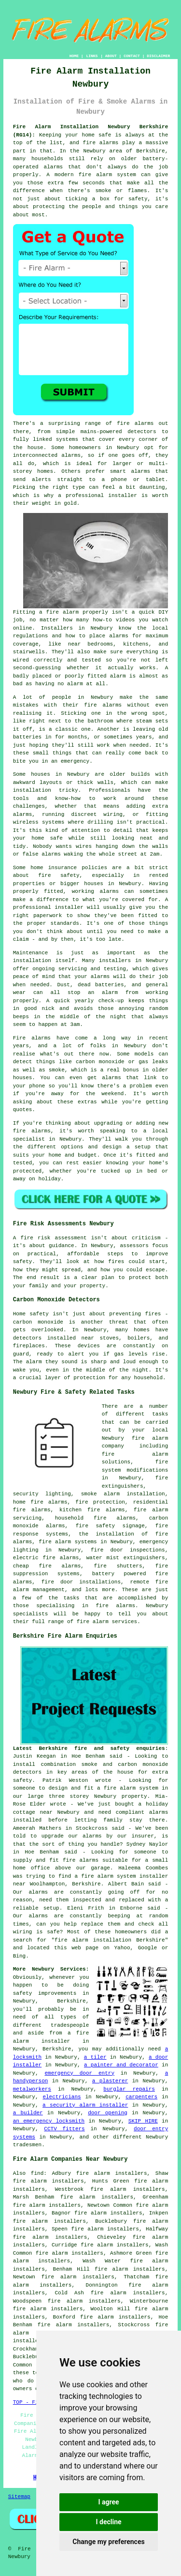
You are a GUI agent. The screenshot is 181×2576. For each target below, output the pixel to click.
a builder (28, 2113)
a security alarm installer (85, 2105)
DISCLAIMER (158, 56)
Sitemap (19, 2497)
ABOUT (111, 56)
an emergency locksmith (48, 2121)
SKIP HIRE (143, 2121)
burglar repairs (129, 2089)
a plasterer (110, 2081)
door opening (107, 2113)
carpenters (141, 2097)
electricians (61, 2097)
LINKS (91, 56)
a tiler (95, 2057)
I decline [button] (108, 2522)
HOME (74, 56)
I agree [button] (108, 2502)
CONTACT (132, 56)
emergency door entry (79, 2073)
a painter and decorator (121, 2065)
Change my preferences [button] (108, 2542)
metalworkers (32, 2089)
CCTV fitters (64, 2129)
